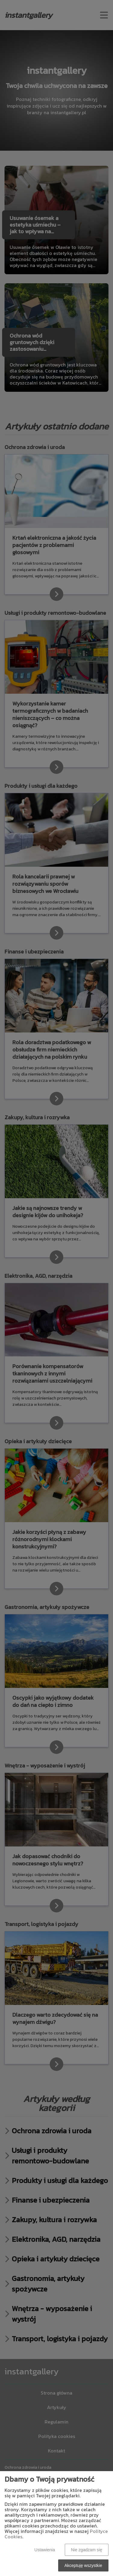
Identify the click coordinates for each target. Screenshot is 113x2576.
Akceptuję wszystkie (83, 2565)
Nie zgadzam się (86, 2549)
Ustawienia (44, 2549)
